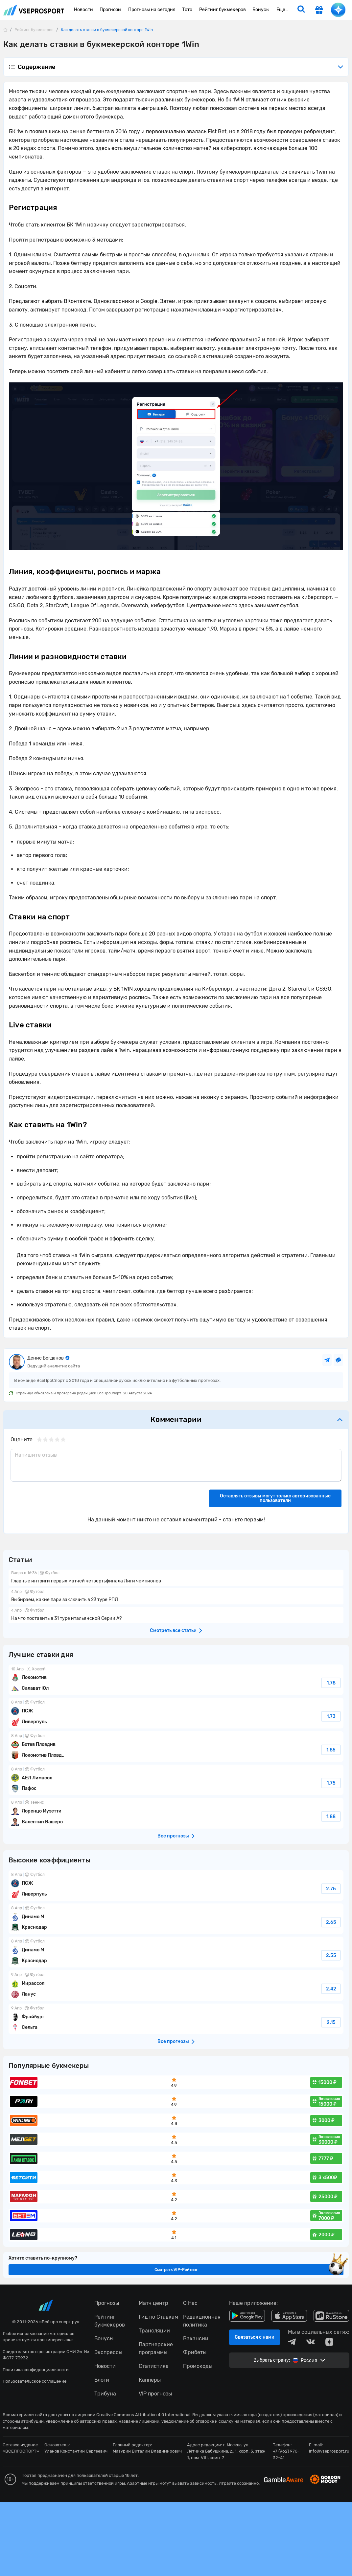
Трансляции (154, 2331)
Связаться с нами (254, 2337)
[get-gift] (319, 10)
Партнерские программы (156, 2348)
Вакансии (195, 2338)
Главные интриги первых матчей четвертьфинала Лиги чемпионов (176, 1578)
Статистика (154, 2366)
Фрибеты (194, 2352)
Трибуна (105, 2394)
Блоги (101, 2380)
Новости (105, 2366)
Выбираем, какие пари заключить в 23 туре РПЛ (176, 1596)
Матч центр (153, 2303)
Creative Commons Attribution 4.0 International (143, 2414)
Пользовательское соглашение (34, 2381)
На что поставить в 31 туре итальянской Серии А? (176, 1615)
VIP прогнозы (155, 2394)
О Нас (190, 2303)
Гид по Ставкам (158, 2317)
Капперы (150, 2380)
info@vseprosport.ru (329, 2451)
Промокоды (197, 2366)
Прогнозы (106, 2303)
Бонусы (103, 2338)
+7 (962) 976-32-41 (286, 2454)
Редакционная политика (202, 2321)
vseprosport (33, 10)
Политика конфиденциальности (36, 2369)
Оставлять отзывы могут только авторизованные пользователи (275, 1498)
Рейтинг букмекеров (109, 2321)
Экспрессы (108, 2352)
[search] (301, 10)
